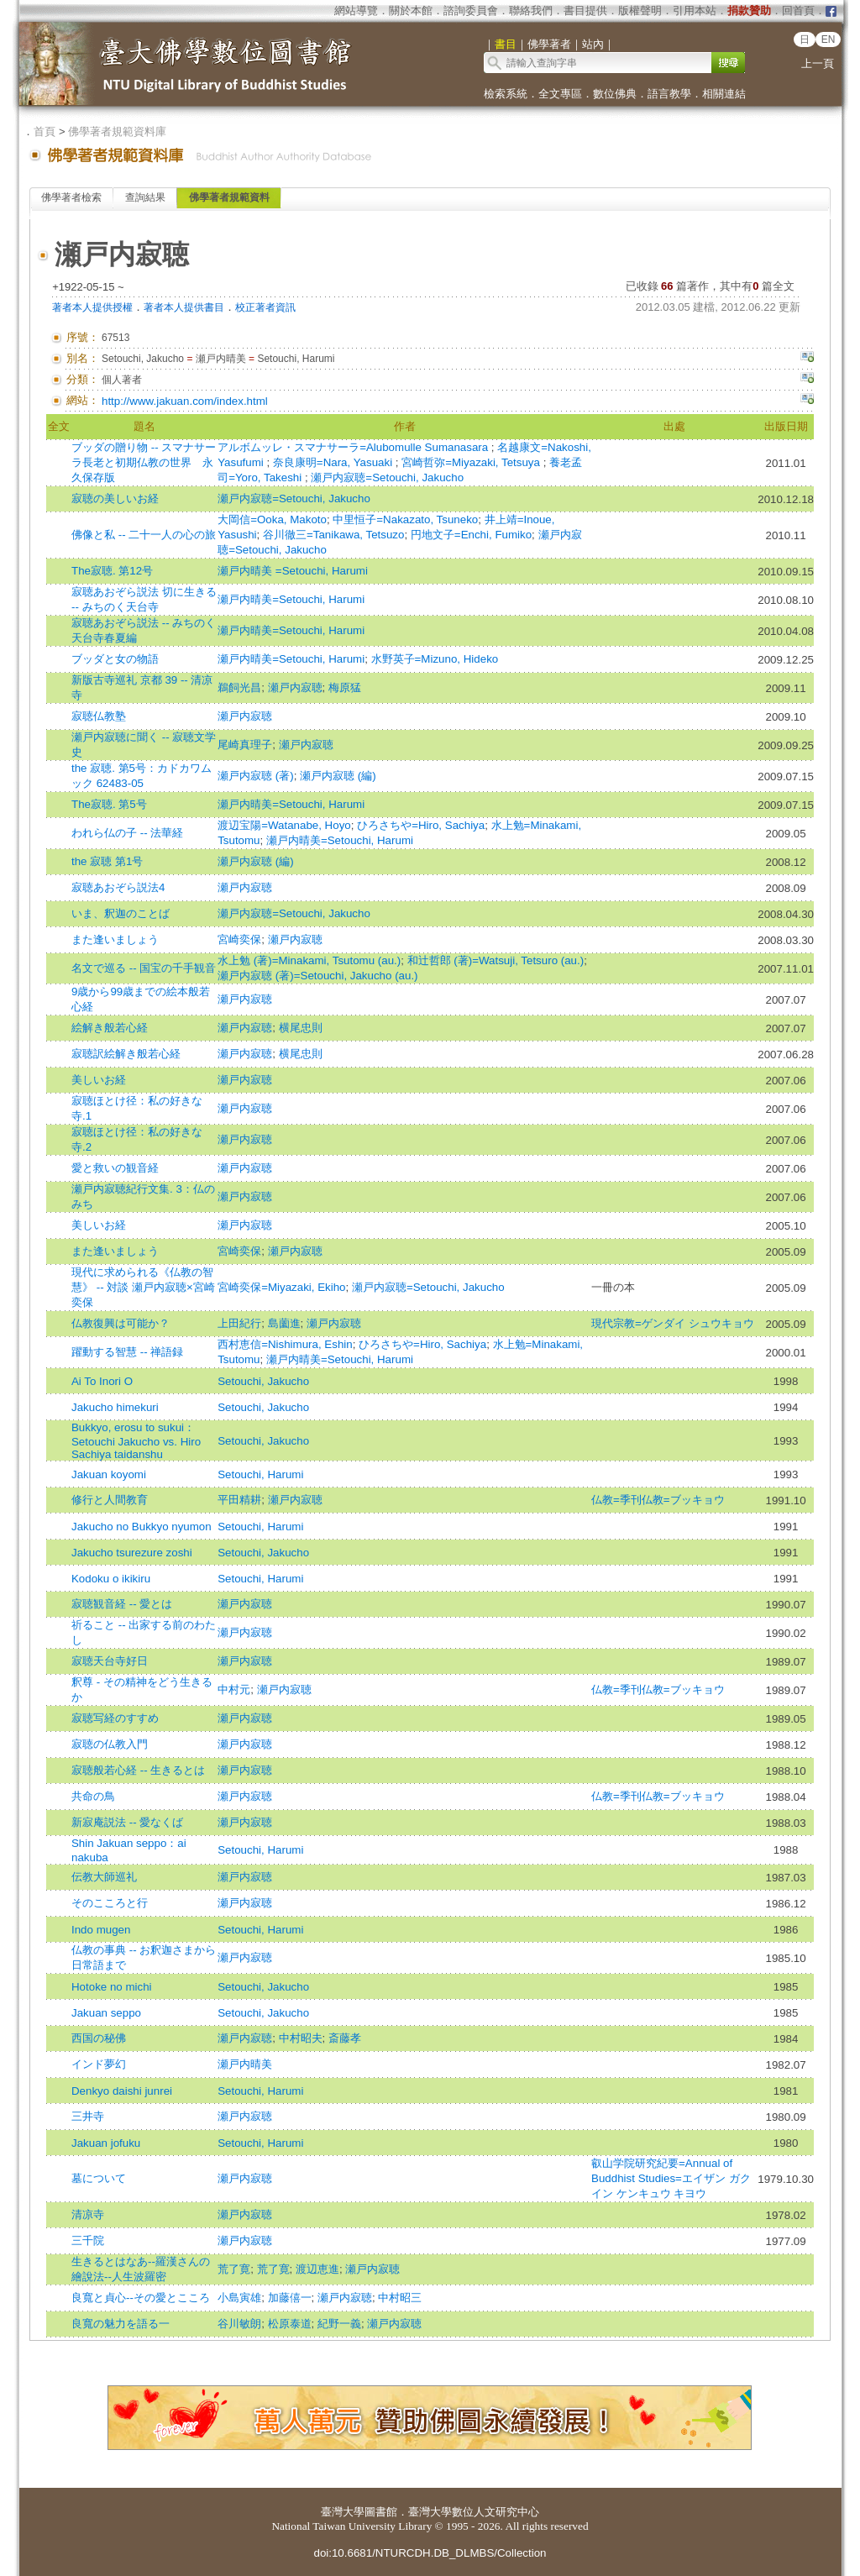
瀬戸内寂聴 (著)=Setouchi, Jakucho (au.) (317, 975)
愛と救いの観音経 (115, 1168)
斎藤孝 (344, 2038)
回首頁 (798, 10)
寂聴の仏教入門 (109, 1744)
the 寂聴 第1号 (107, 861)
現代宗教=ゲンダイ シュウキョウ (672, 1323)
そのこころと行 (109, 1903)
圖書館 (380, 2511)
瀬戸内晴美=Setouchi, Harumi (291, 599)
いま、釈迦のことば (120, 913)
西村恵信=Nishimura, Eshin (285, 1344)
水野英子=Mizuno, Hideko (435, 659)
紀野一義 (339, 2323)
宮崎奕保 (239, 939)
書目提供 (585, 10)
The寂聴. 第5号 (109, 804)
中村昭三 (400, 2297)
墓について (98, 2178)
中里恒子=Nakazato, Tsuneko (405, 519)
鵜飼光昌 (239, 687)
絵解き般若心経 (109, 1027)
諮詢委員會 (470, 10)
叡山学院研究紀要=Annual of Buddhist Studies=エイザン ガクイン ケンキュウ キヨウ (671, 2178)
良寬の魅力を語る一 (120, 2323)
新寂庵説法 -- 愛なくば (127, 1822)
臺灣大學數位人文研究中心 (473, 2511)
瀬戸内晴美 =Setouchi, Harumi (293, 570)
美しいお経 (98, 1079)
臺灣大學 (342, 2511)
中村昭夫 (300, 2038)
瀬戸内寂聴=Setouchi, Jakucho (387, 477)
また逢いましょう (115, 939)
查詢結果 (145, 197)
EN (828, 39)
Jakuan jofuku (105, 2143)
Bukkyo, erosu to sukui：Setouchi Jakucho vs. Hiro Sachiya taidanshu (136, 1441)
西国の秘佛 (98, 2038)
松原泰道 (290, 2323)
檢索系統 (505, 93)
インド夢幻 (98, 2064)
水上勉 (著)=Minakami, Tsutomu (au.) (309, 960)
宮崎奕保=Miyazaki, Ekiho (281, 1287)
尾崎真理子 (245, 744)
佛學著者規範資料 (229, 197)
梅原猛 (344, 687)
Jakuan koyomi (108, 1474)
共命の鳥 (93, 1796)
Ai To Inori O (102, 1381)
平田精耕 (239, 1499)
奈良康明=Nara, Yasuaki (334, 462)
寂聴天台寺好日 (109, 1661)
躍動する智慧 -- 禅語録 (127, 1352)
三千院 (87, 2240)
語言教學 (669, 93)
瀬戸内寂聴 (295, 687)
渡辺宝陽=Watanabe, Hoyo (284, 825)
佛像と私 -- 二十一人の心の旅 (143, 534)
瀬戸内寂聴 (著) (256, 775)
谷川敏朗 (239, 2323)
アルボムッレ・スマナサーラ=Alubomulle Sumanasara (354, 447)
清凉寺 (87, 2214)
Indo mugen (100, 1929)
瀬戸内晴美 (245, 2064)
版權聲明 (640, 10)
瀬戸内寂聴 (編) (338, 775)
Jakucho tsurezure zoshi (131, 1552)
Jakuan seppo (106, 2013)
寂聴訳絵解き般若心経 (126, 1053)
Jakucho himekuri (115, 1407)
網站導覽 (356, 10)
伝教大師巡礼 (104, 1876)
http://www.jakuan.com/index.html (185, 401)
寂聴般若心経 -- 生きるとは (138, 1770)
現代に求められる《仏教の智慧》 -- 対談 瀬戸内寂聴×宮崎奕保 (143, 1287)
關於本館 (411, 10)
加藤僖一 (290, 2297)
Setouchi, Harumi (260, 1474)
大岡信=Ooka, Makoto (272, 519)
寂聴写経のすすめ (115, 1718)
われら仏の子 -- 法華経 (127, 832)
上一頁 (817, 63)
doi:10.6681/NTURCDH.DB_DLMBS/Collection (429, 2553)
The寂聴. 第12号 (112, 570)
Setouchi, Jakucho (263, 1381)
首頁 (44, 131)
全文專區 (560, 93)
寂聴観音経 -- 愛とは (121, 1604)
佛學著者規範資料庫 (117, 131)
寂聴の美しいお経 (115, 498)
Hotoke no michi (111, 1987)
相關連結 (724, 93)
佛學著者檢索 (71, 197)
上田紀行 (239, 1323)
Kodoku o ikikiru (110, 1578)
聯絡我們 (531, 10)
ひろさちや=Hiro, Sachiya (421, 825)
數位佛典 (615, 93)
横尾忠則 (300, 1027)
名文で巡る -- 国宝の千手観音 (143, 968)
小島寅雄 (239, 2297)
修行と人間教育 (109, 1499)
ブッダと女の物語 (115, 659)
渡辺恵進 (317, 2269)
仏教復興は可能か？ (120, 1323)
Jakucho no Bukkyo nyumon (141, 1526)
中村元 (234, 1689)
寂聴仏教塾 (98, 716)
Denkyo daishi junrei (121, 2091)
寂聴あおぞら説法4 (118, 887)
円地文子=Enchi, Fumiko (471, 534)
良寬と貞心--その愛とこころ (140, 2297)
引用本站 (694, 10)
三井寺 (87, 2116)
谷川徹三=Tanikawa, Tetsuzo (333, 534)
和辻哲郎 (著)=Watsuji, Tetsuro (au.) (496, 960)
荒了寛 (234, 2269)
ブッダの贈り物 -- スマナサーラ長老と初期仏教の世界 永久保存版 (143, 462)
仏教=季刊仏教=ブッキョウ (658, 1499)
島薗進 (284, 1323)
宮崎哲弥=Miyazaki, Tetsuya (472, 462)
